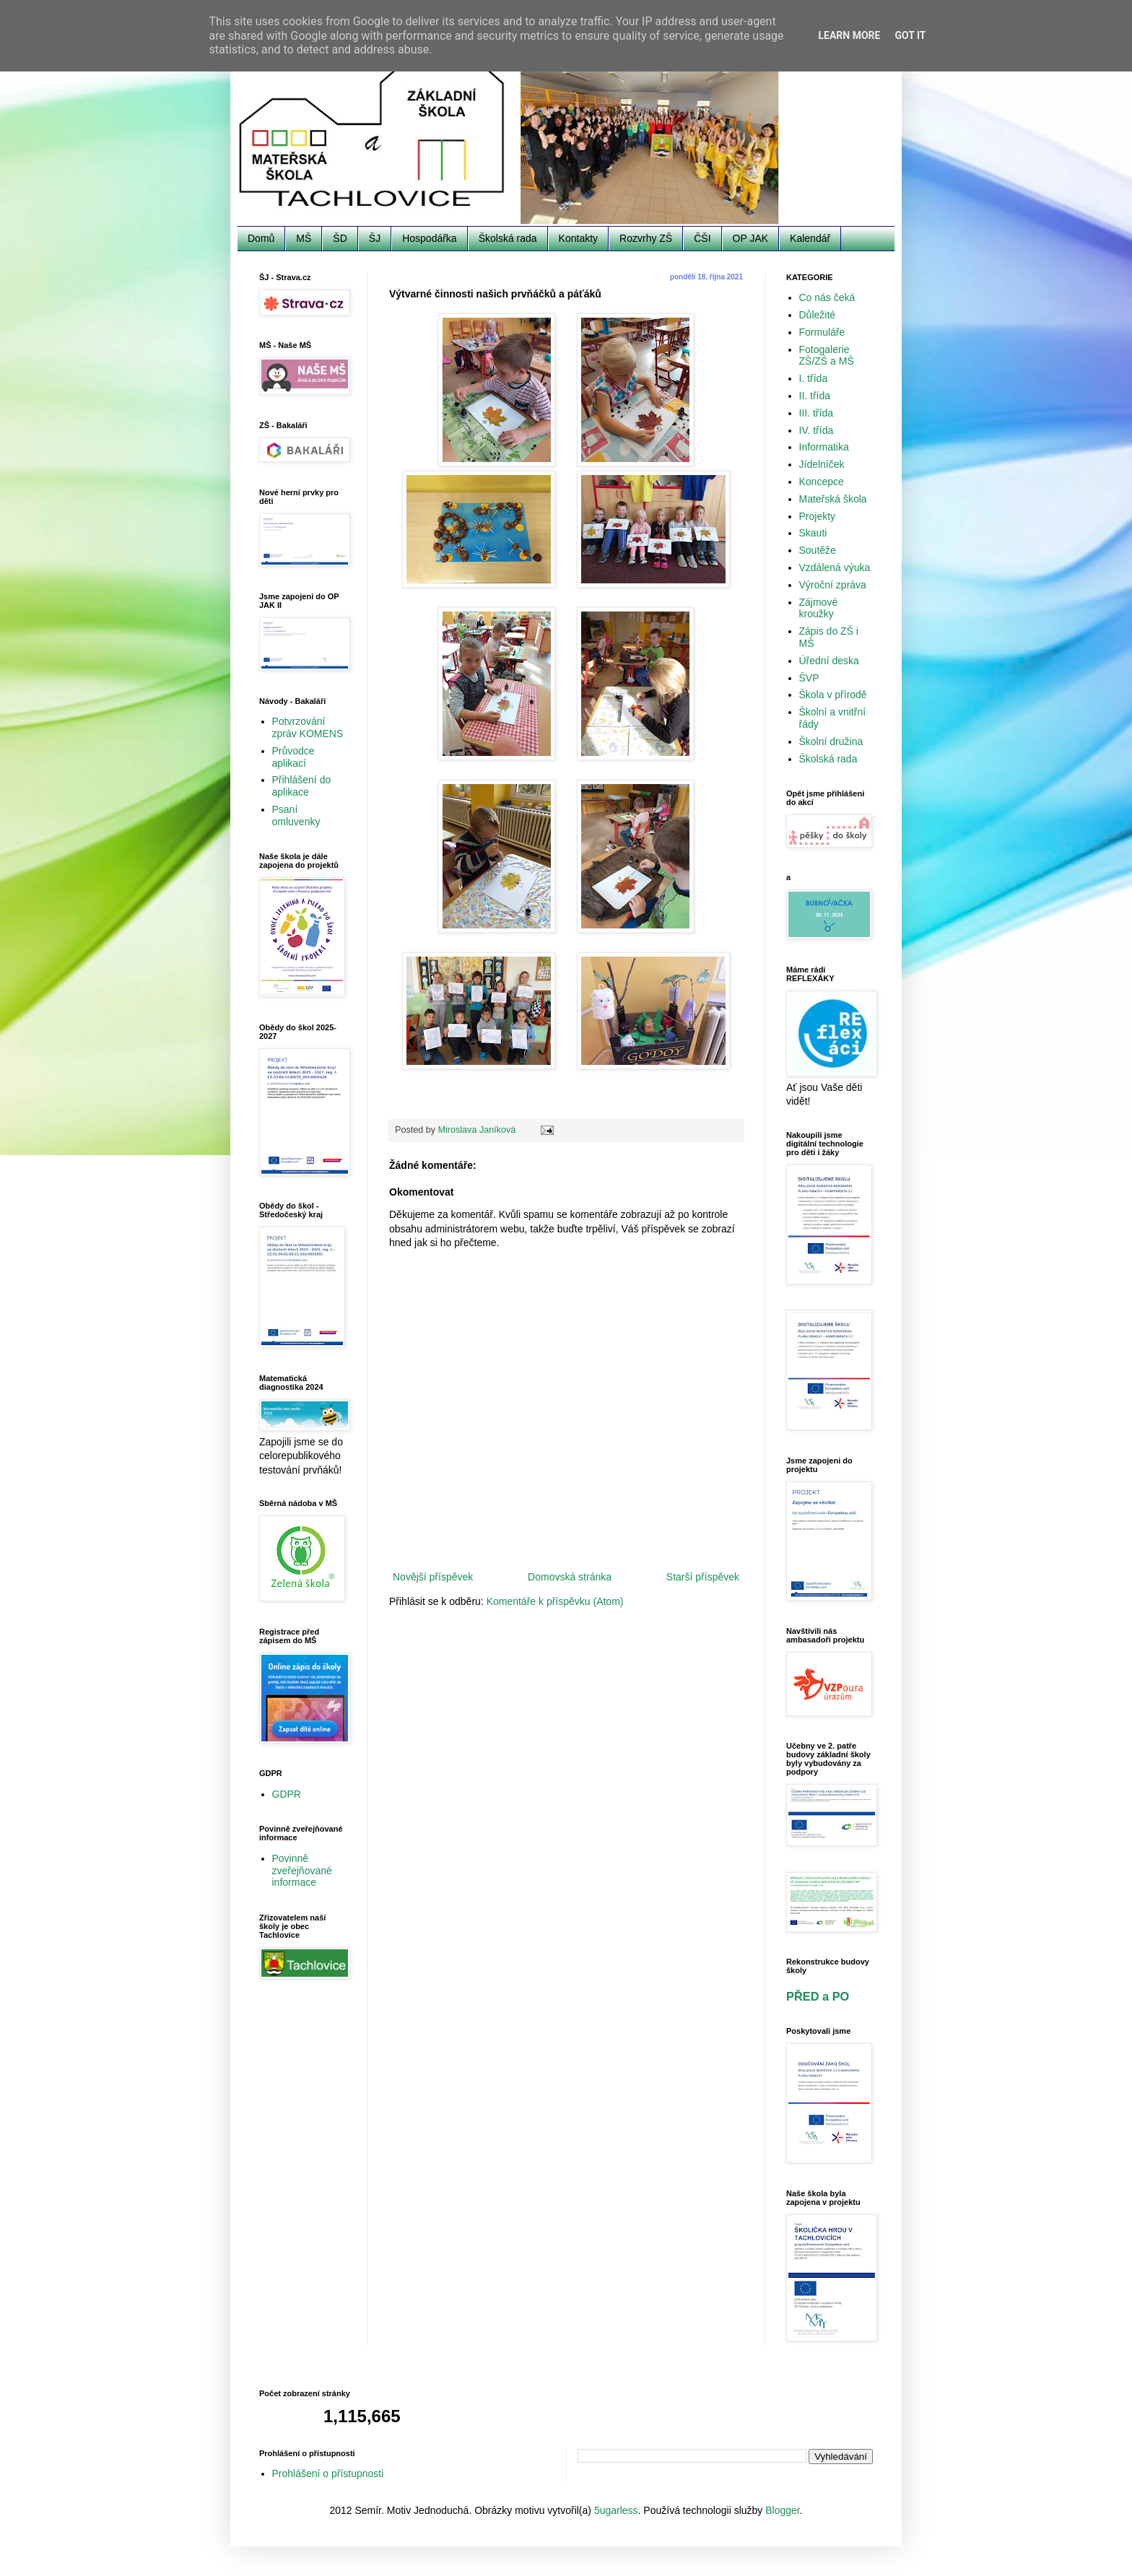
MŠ (303, 238)
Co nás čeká (827, 297)
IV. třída (816, 430)
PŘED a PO (817, 1996)
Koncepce (821, 481)
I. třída (813, 378)
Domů (261, 238)
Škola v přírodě (833, 694)
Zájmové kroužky (818, 608)
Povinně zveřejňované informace (302, 1871)
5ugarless (616, 2510)
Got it (910, 35)
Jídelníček (822, 464)
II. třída (815, 395)
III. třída (816, 413)
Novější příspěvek (433, 1577)
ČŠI (702, 238)
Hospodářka (429, 238)
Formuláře (822, 332)
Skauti (813, 533)
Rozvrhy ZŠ (645, 238)
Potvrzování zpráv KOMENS (308, 727)
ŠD (340, 238)
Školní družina (831, 741)
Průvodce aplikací (293, 757)
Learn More (849, 35)
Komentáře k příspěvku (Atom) (555, 1601)
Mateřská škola (833, 499)
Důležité (817, 315)
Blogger (782, 2510)
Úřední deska (829, 660)
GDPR (286, 1794)
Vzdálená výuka (835, 567)
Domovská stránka (569, 1577)
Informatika (824, 447)
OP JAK (751, 238)
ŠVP (809, 678)
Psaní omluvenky (296, 815)
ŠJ (374, 238)
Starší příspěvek (702, 1577)
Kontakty (578, 238)
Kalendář (810, 238)
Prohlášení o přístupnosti (328, 2473)
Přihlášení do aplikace (301, 786)
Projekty (817, 516)
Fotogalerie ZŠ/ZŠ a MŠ (826, 355)
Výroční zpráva (832, 585)
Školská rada (508, 238)
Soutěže (817, 550)
